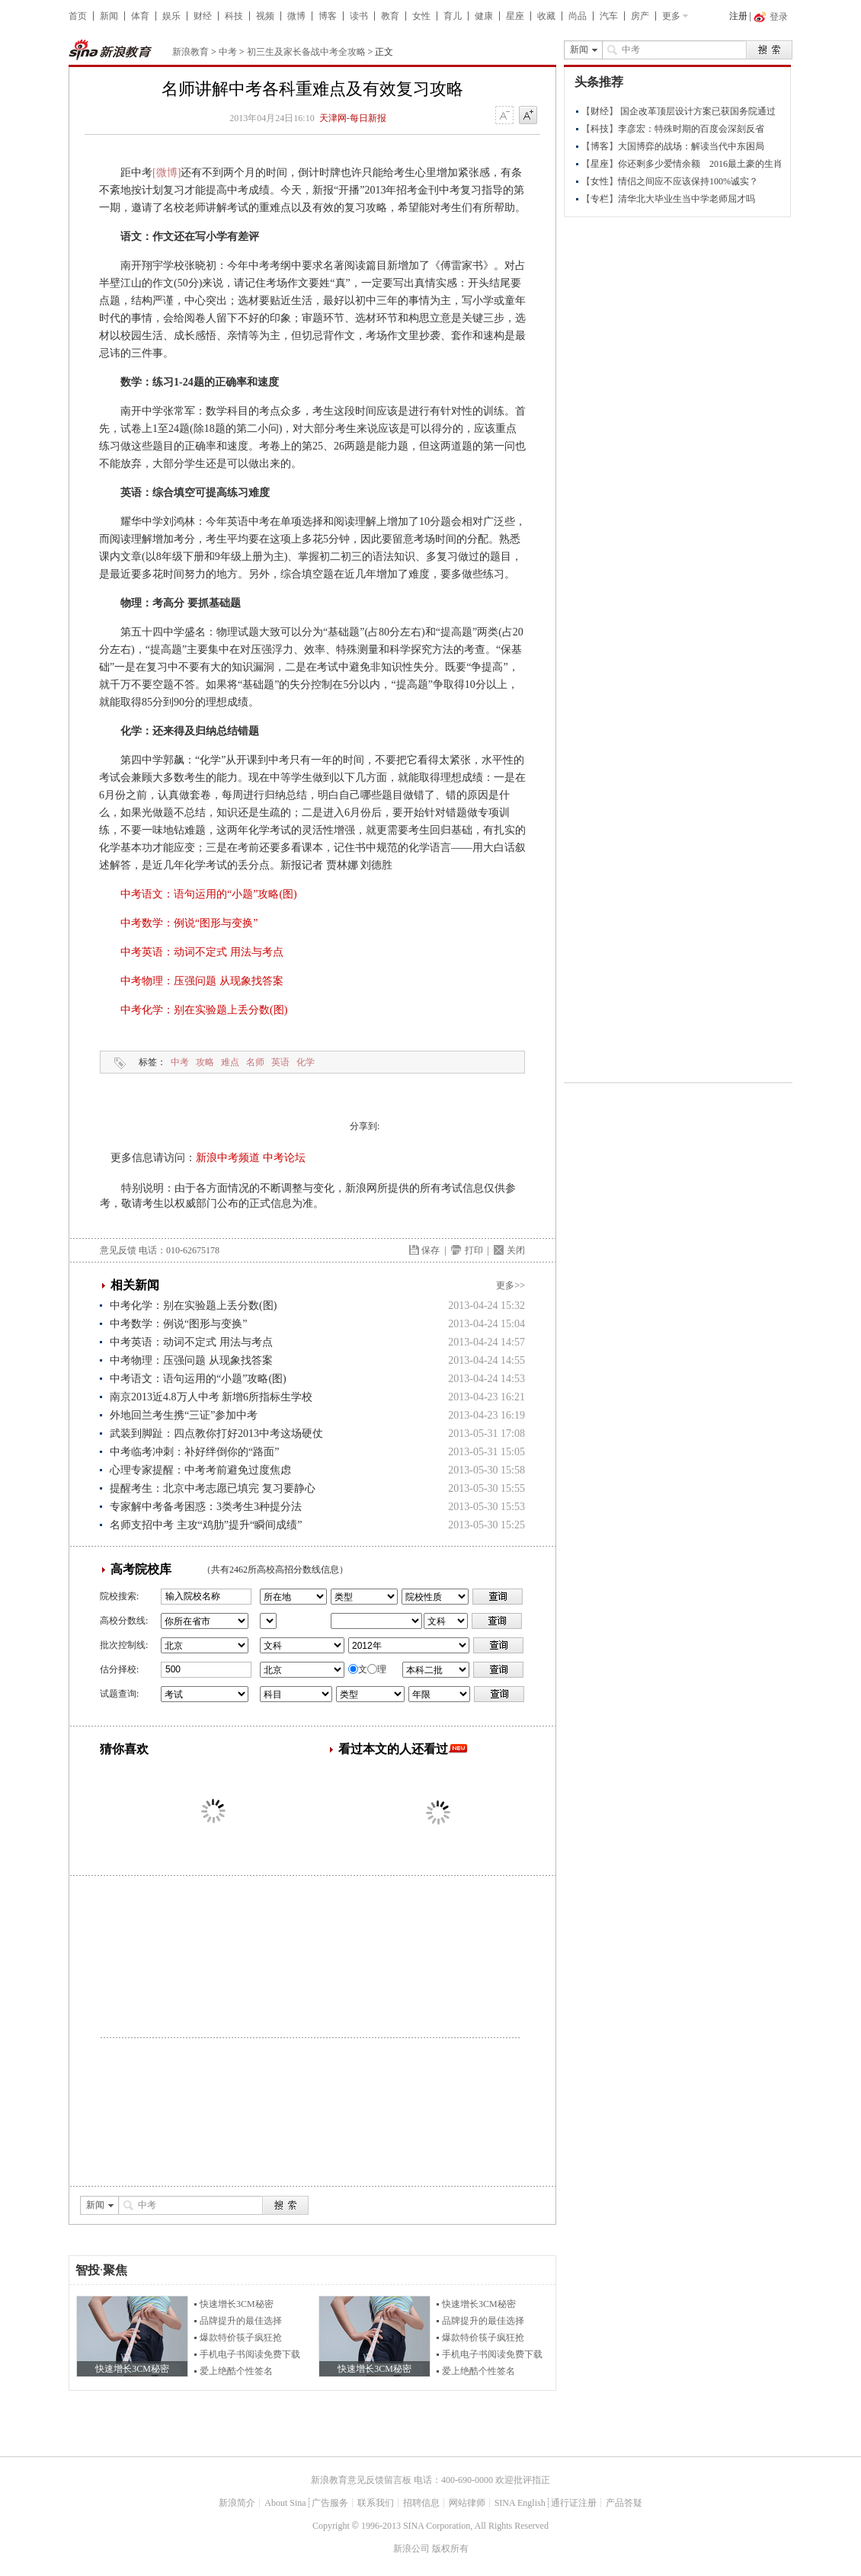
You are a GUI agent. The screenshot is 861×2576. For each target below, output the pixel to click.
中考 (228, 51)
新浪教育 (190, 51)
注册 (738, 16)
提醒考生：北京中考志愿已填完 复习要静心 (212, 1488)
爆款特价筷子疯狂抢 (241, 2337)
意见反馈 (118, 1250)
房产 (640, 16)
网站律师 (467, 2503)
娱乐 (171, 16)
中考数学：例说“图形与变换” (189, 923)
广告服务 (330, 2503)
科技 (234, 16)
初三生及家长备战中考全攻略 (306, 51)
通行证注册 (574, 2503)
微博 (296, 16)
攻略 (205, 1062)
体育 (140, 16)
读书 (359, 16)
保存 (430, 1250)
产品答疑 (624, 2503)
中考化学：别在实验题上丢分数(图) (203, 1010)
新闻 (109, 16)
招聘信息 (421, 2503)
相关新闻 (134, 1284)
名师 (255, 1062)
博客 (327, 16)
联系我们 (375, 2503)
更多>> (510, 1285)
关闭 (516, 1250)
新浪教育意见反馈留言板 (361, 2480)
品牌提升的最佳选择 (241, 2320)
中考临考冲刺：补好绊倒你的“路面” (194, 1452)
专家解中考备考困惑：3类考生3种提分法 (206, 1506)
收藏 (546, 16)
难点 (230, 1062)
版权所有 (450, 2548)
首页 (78, 16)
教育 (390, 16)
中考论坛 (284, 1157)
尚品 (577, 16)
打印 (474, 1250)
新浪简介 (237, 2503)
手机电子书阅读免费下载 (250, 2354)
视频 (265, 16)
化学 (305, 1062)
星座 (515, 16)
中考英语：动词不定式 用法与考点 (201, 952)
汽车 (609, 16)
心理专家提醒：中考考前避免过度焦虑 (200, 1470)
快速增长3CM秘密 (237, 2304)
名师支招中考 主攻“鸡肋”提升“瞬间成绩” (206, 1525)
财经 (203, 16)
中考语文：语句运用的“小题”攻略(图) (208, 894)
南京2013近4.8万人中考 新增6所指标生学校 (211, 1397)
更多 (671, 16)
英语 (280, 1062)
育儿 (452, 16)
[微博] (166, 172)
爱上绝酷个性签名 (236, 2371)
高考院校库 (140, 1569)
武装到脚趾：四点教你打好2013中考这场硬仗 (216, 1433)
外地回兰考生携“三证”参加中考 (184, 1415)
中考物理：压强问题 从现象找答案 (201, 981)
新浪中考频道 (228, 1157)
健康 (484, 16)
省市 (268, 1621)
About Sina (285, 2503)
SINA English (520, 2503)
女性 (421, 16)
